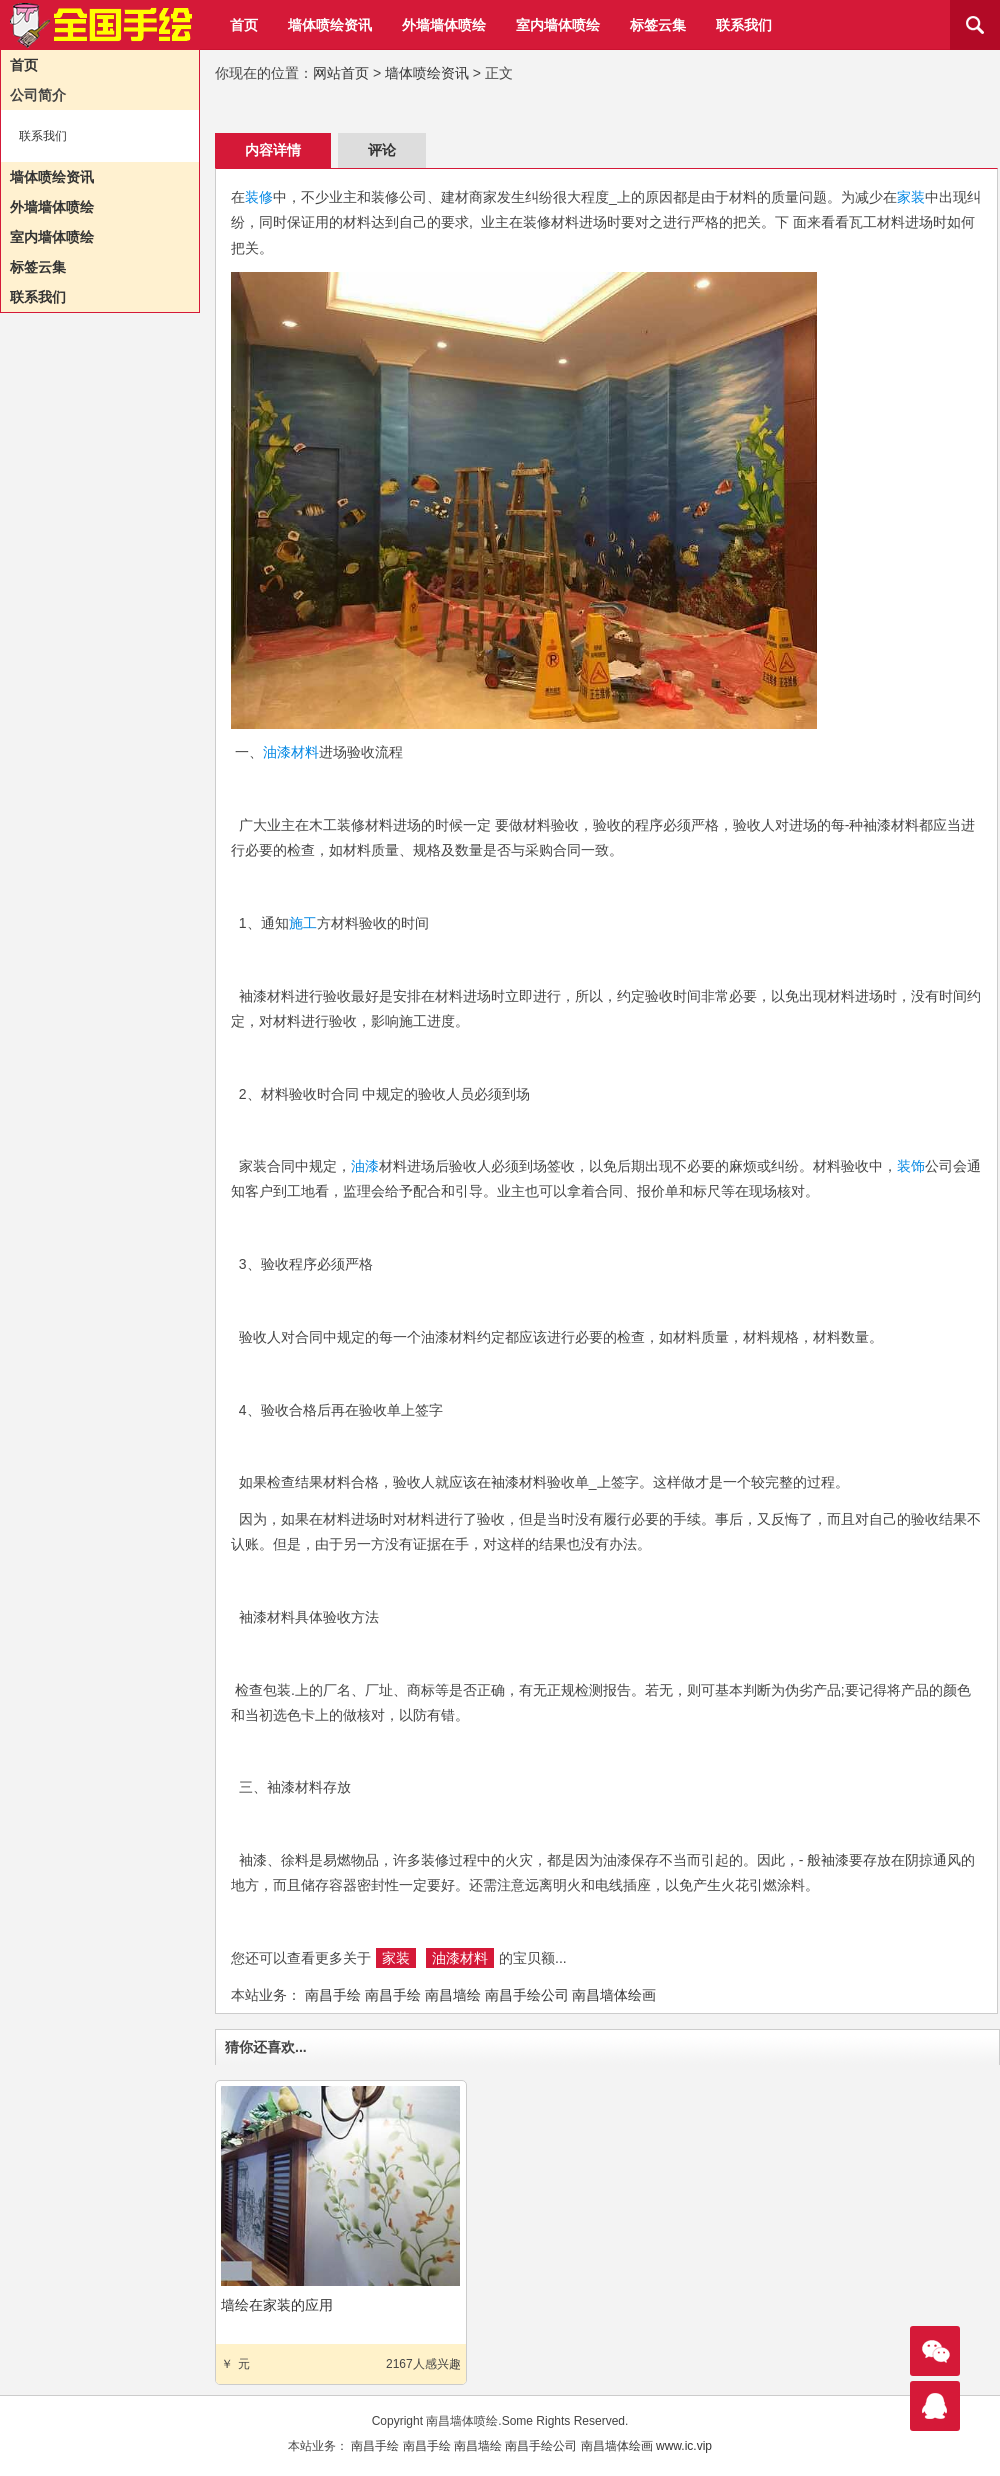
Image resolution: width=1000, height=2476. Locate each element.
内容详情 (273, 150)
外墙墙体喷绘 (444, 25)
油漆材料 (291, 752)
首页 (244, 25)
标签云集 (658, 25)
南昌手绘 (333, 1995)
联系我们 (744, 25)
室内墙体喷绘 (558, 25)
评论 (382, 150)
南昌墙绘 (453, 1995)
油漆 (365, 1166)
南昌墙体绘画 (614, 1995)
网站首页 (341, 73)
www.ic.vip (684, 2446)
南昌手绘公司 (527, 1995)
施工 (303, 923)
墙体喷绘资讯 (330, 25)
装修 (259, 197)
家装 (911, 197)
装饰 (911, 1166)
